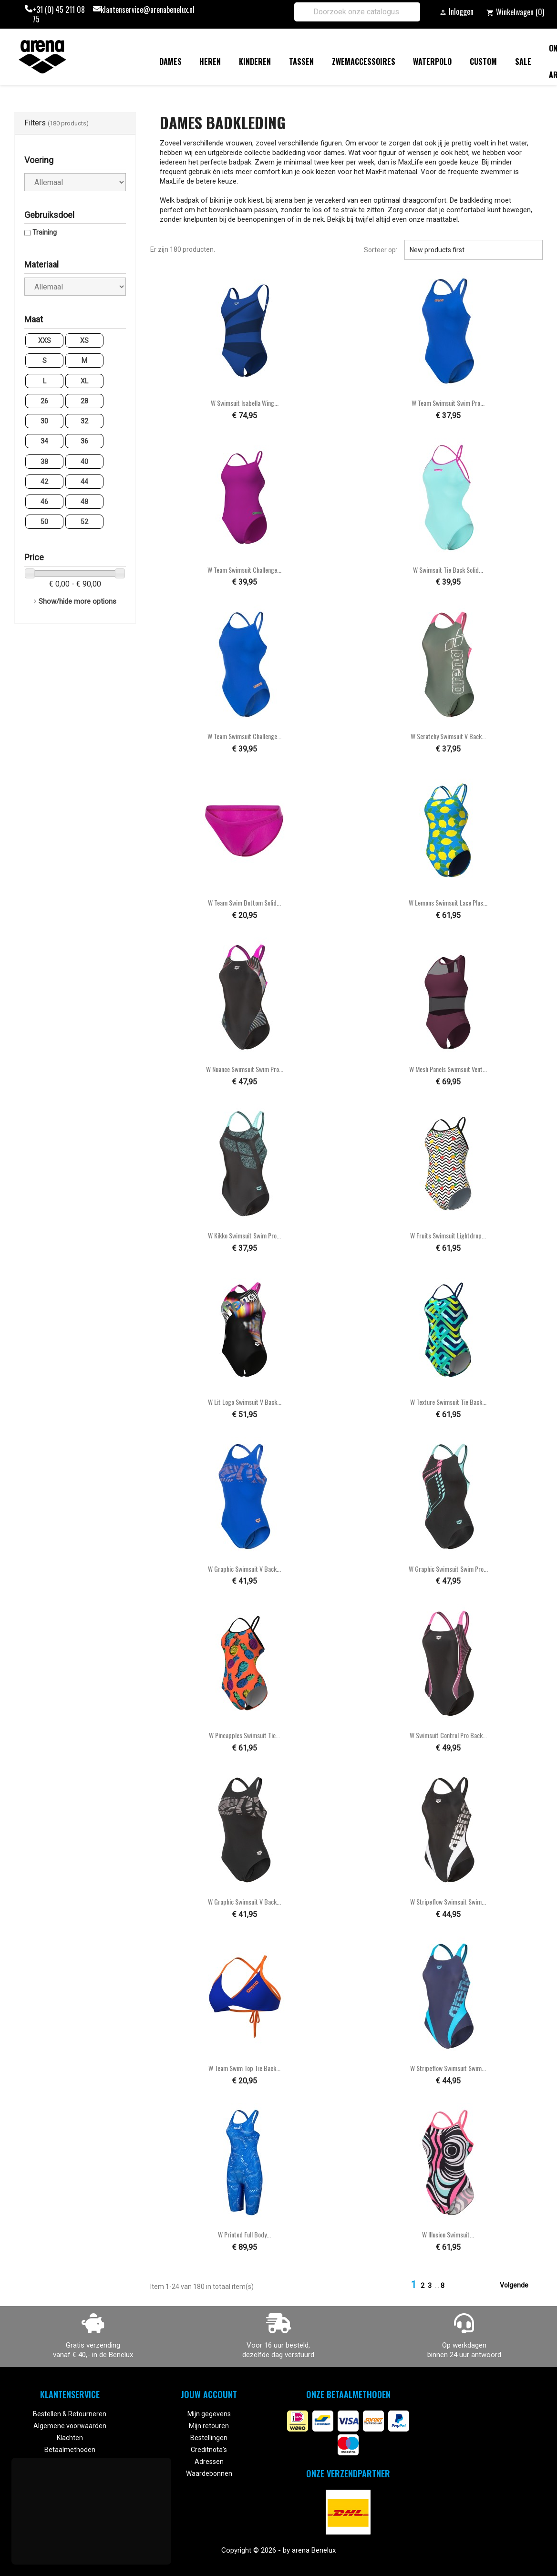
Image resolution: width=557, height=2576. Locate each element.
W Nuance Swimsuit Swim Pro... (244, 1069)
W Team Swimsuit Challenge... (244, 570)
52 (84, 522)
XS (84, 340)
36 (84, 441)
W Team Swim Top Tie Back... (244, 2068)
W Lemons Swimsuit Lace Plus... (448, 902)
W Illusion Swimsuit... (448, 2234)
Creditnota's (209, 2449)
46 (44, 501)
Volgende (520, 2285)
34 (44, 441)
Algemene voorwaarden (69, 2426)
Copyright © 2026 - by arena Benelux (278, 2550)
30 (44, 421)
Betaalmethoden (69, 2449)
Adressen (209, 2461)
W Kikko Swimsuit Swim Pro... (244, 1235)
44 (84, 481)
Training (44, 232)
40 (84, 461)
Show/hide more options (77, 601)
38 (44, 461)
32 (84, 421)
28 (84, 401)
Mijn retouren (209, 2426)
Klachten (70, 2438)
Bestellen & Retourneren (69, 2414)
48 (84, 501)
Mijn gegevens (209, 2414)
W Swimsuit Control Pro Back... (448, 1735)
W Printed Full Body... (244, 2234)
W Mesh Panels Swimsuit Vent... (448, 1069)
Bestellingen (208, 2438)
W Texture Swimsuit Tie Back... (448, 1402)
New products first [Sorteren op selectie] (473, 250)
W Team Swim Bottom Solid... (244, 902)
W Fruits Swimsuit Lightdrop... (448, 1235)
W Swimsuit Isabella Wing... (244, 403)
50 (44, 522)
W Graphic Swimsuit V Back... (244, 1569)
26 (44, 401)
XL (84, 381)
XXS (44, 340)
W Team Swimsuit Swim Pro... (448, 403)
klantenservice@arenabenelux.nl (148, 10)
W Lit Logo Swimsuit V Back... (244, 1402)
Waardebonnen (209, 2473)
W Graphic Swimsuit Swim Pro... (448, 1569)
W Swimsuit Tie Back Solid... (448, 570)
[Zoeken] (357, 11)
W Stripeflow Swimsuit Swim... (448, 1901)
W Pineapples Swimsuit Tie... (244, 1735)
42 (44, 481)
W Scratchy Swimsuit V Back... (448, 736)
